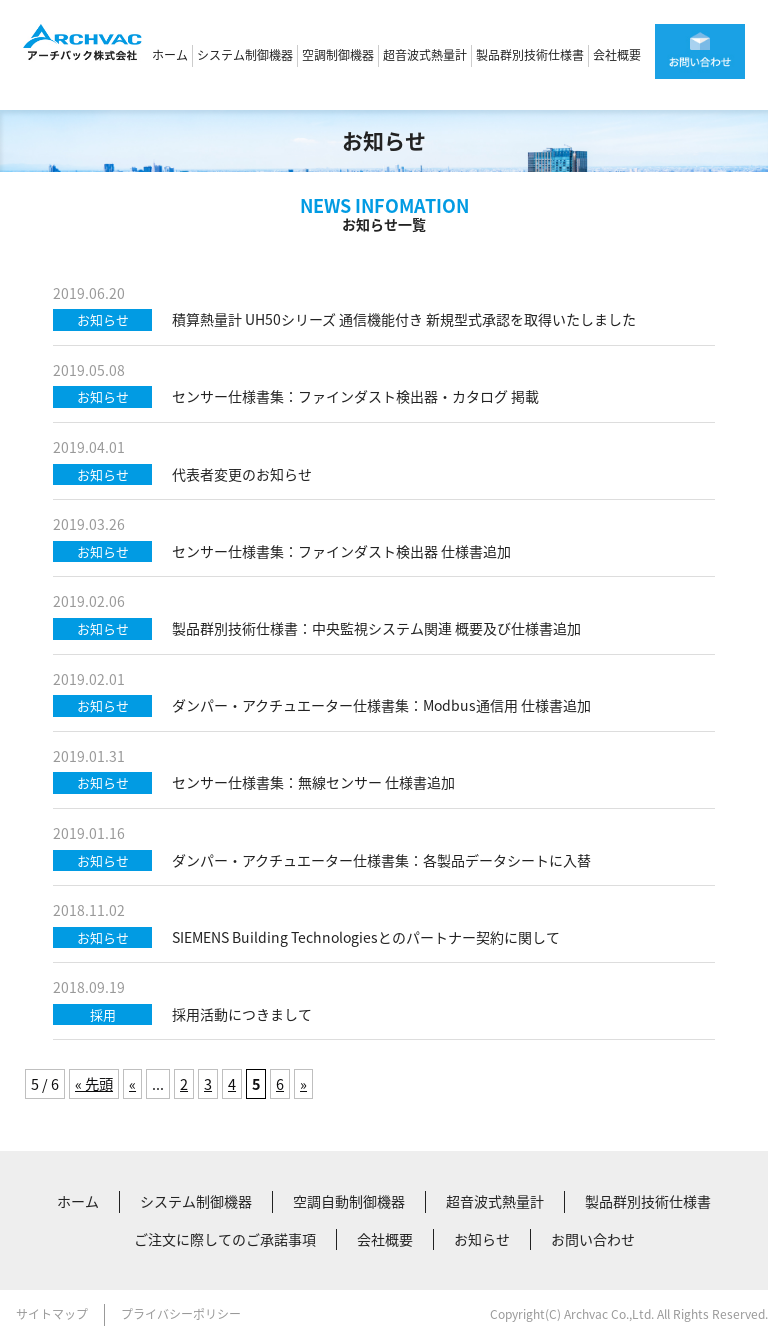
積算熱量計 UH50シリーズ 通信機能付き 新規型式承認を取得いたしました (404, 319)
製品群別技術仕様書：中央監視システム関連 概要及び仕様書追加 (376, 628)
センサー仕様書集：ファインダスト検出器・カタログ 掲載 (355, 396)
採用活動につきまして (242, 1014)
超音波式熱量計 (425, 55)
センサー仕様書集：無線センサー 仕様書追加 (313, 782)
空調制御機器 (338, 55)
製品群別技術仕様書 (530, 55)
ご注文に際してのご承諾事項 (225, 1239)
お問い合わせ (593, 1239)
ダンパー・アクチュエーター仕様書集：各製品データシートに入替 (381, 860)
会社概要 (617, 55)
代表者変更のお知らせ (242, 474)
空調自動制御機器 (349, 1201)
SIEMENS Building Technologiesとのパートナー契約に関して (366, 937)
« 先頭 (94, 1084)
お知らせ (482, 1239)
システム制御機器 (245, 55)
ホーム (170, 55)
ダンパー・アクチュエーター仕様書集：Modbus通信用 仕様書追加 (381, 705)
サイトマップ (52, 1314)
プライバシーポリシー (181, 1314)
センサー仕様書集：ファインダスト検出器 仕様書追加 (341, 551)
